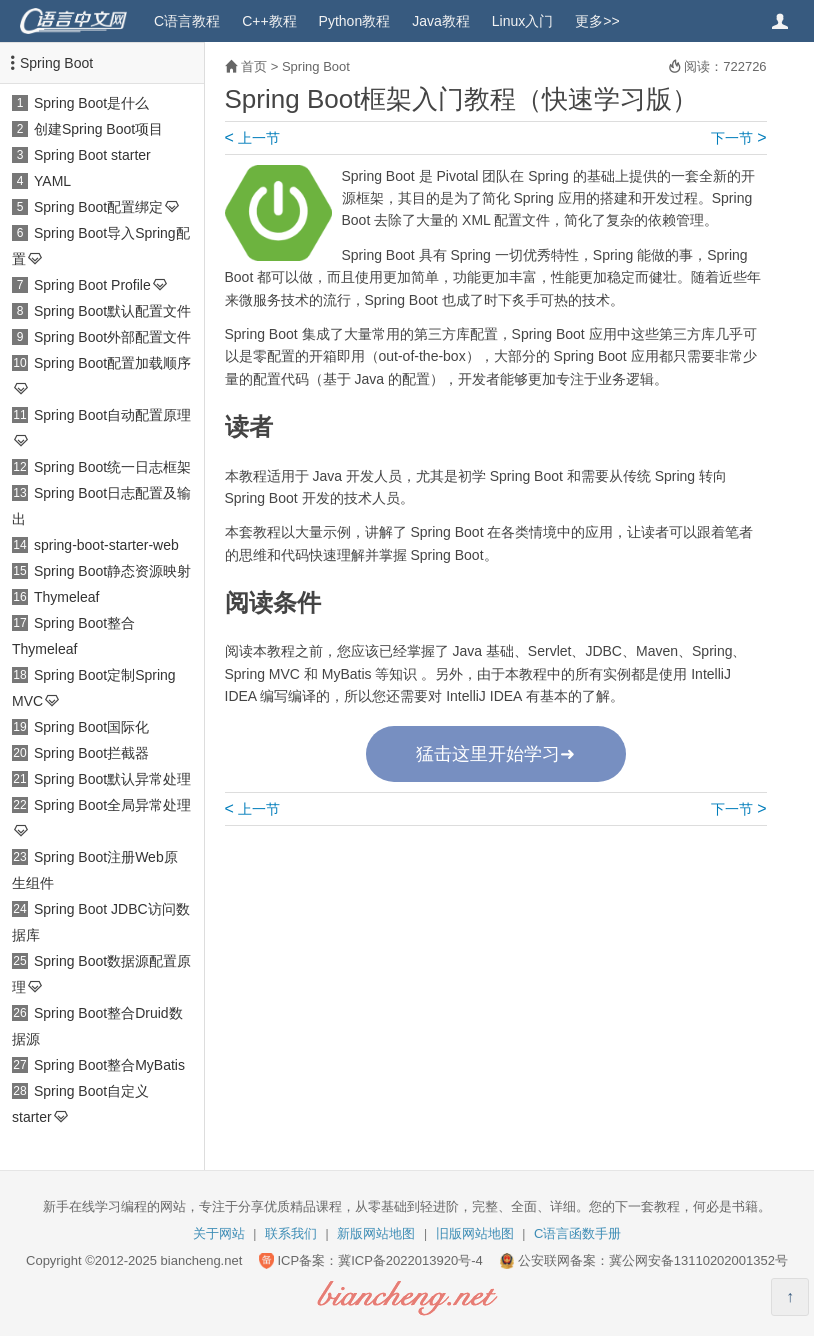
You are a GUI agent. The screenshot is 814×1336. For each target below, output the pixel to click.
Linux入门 (522, 21)
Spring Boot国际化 (91, 727)
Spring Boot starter (92, 155)
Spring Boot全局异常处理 (112, 805)
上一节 (252, 138)
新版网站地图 (376, 1233)
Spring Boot (56, 63)
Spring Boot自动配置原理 (112, 415)
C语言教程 (187, 21)
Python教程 (355, 21)
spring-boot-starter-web (106, 545)
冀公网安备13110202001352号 (698, 1260)
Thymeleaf (66, 597)
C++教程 (269, 21)
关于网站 (219, 1233)
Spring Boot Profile (92, 285)
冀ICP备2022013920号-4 (410, 1260)
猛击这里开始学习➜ (495, 754)
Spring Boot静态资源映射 (112, 571)
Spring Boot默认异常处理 (112, 779)
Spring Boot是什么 (91, 103)
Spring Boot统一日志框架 (112, 467)
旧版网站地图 (475, 1233)
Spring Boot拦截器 (91, 753)
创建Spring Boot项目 (98, 129)
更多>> (597, 21)
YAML (52, 181)
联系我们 (291, 1233)
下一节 (738, 138)
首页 (254, 66)
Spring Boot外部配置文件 (112, 337)
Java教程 (441, 21)
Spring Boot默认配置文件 (112, 311)
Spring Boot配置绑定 (98, 207)
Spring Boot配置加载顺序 (112, 363)
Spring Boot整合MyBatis (109, 1065)
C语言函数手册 (577, 1233)
